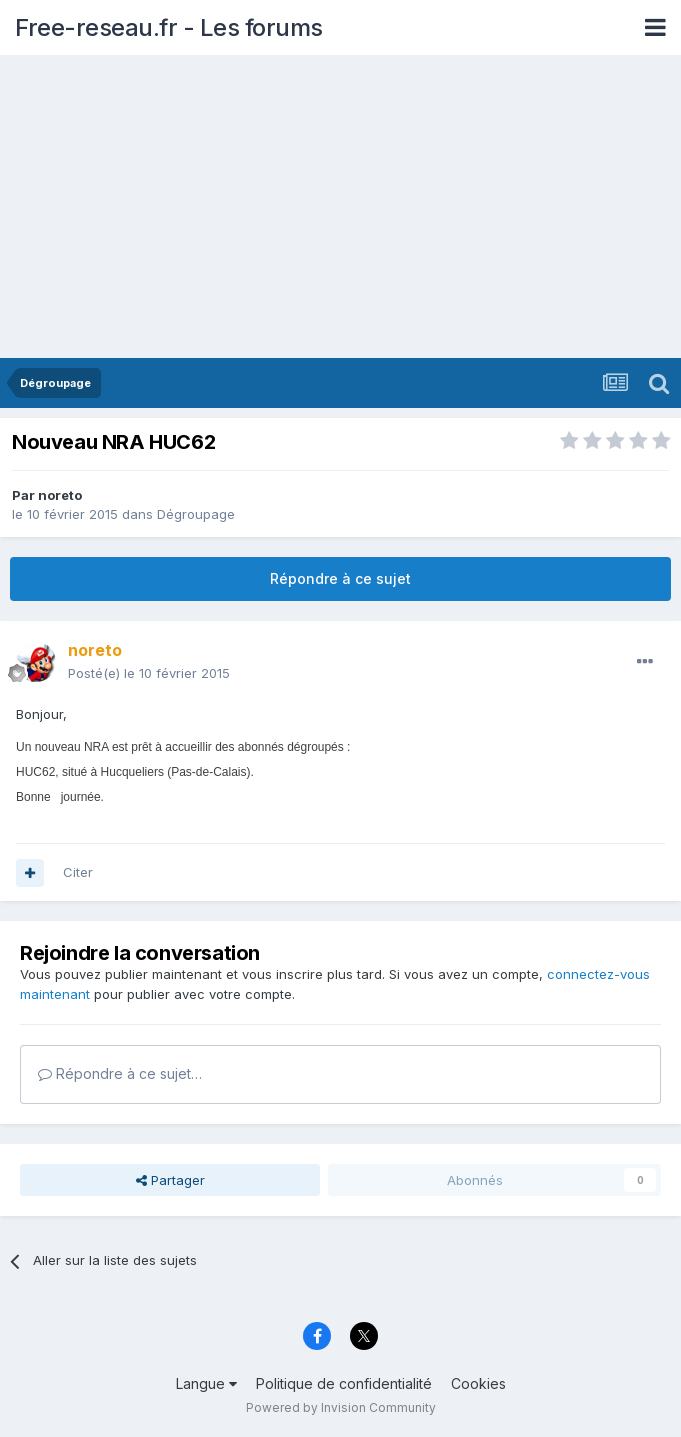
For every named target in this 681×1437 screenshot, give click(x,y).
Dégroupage (196, 514)
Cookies (478, 1383)
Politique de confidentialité (344, 1383)
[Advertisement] (340, 208)
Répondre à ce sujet (340, 578)
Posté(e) (149, 673)
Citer (78, 872)
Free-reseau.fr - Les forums (169, 27)
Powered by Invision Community (341, 1407)
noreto (60, 495)
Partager (170, 1180)
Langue (206, 1383)
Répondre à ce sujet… (120, 1073)
